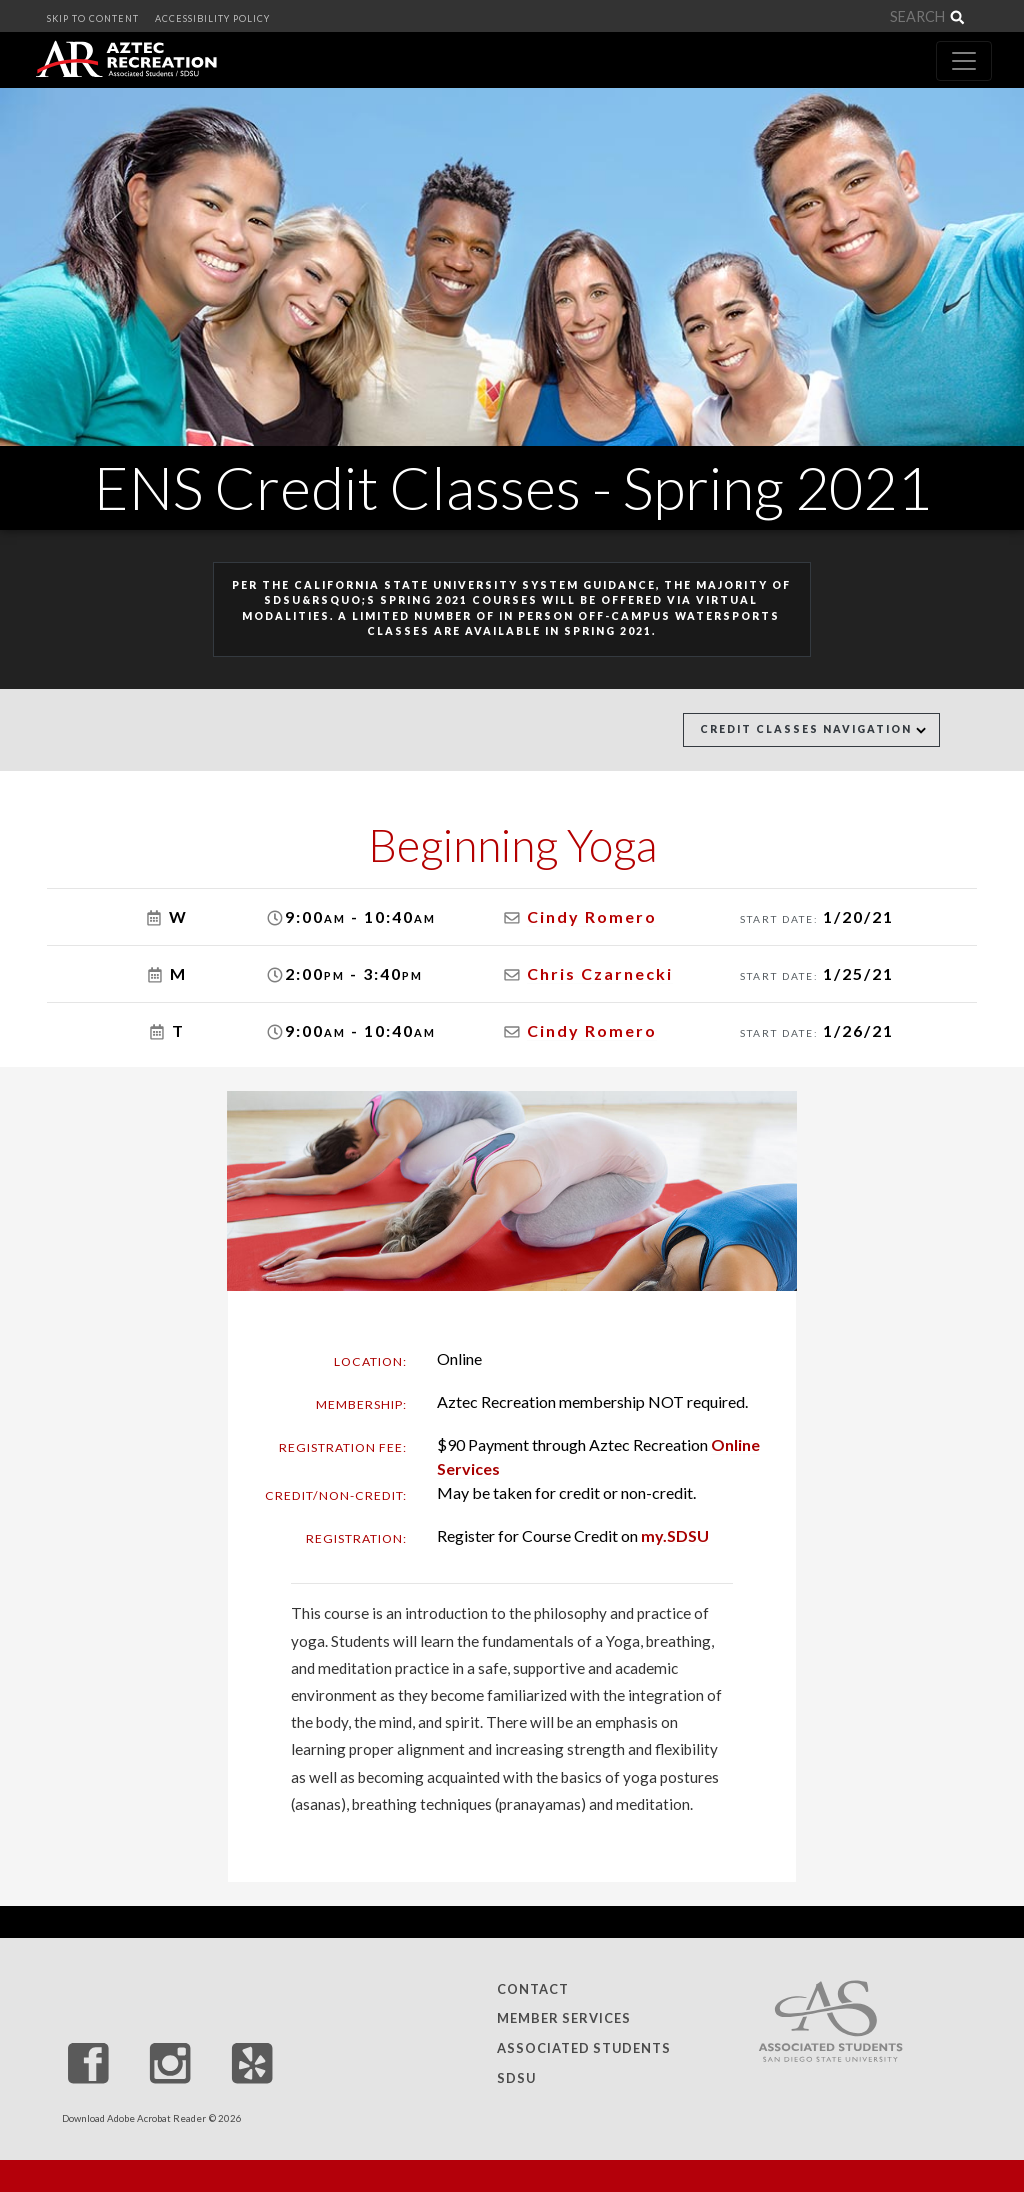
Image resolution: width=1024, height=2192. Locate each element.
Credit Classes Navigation (813, 729)
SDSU (516, 2078)
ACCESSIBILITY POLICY (212, 18)
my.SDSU (675, 1535)
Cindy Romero (592, 916)
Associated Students (584, 2048)
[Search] (836, 17)
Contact (533, 1989)
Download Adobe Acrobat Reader (134, 2118)
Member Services (564, 2019)
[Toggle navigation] (964, 61)
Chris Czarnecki (600, 973)
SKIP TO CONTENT (93, 18)
